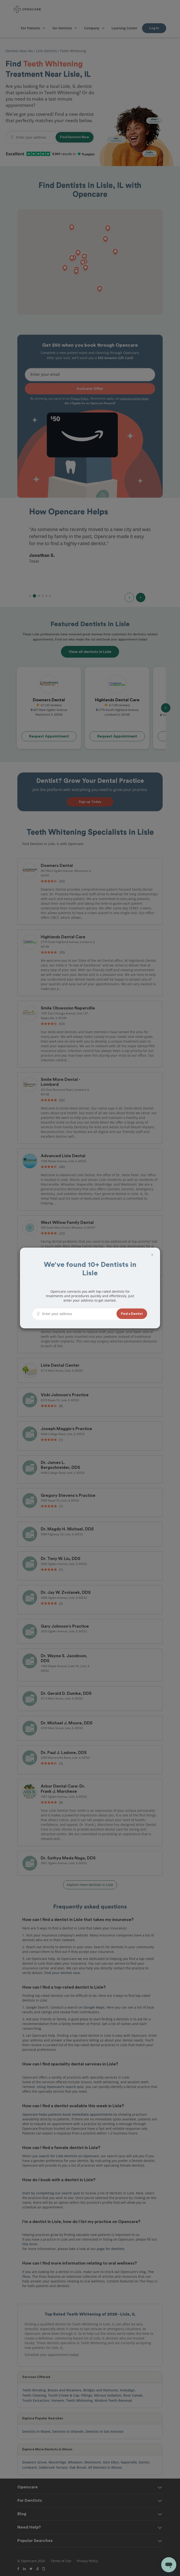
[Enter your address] (78, 1313)
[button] (131, 1313)
